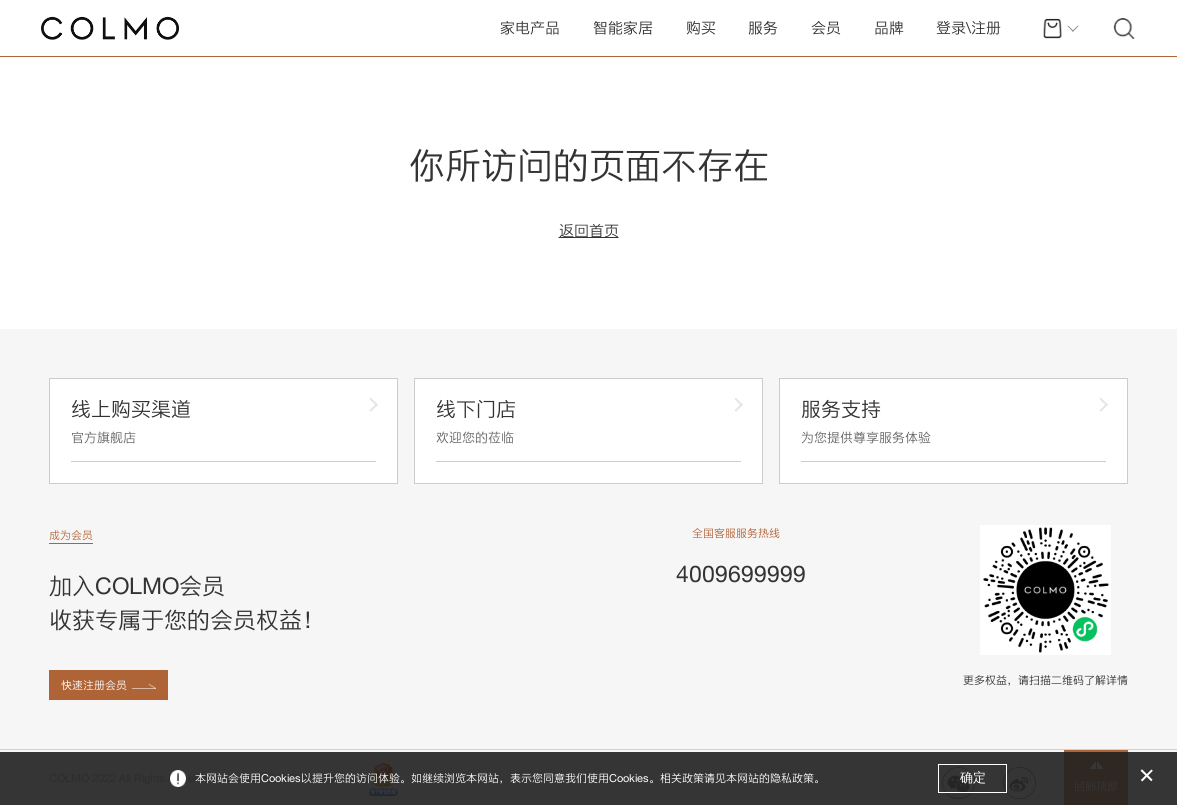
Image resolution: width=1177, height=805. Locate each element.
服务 (763, 28)
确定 (973, 777)
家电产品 (530, 28)
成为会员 (71, 535)
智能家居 (623, 28)
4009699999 (741, 574)
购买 (701, 28)
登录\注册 (968, 28)
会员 (826, 28)
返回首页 (589, 231)
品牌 (889, 28)
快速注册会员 (94, 685)
